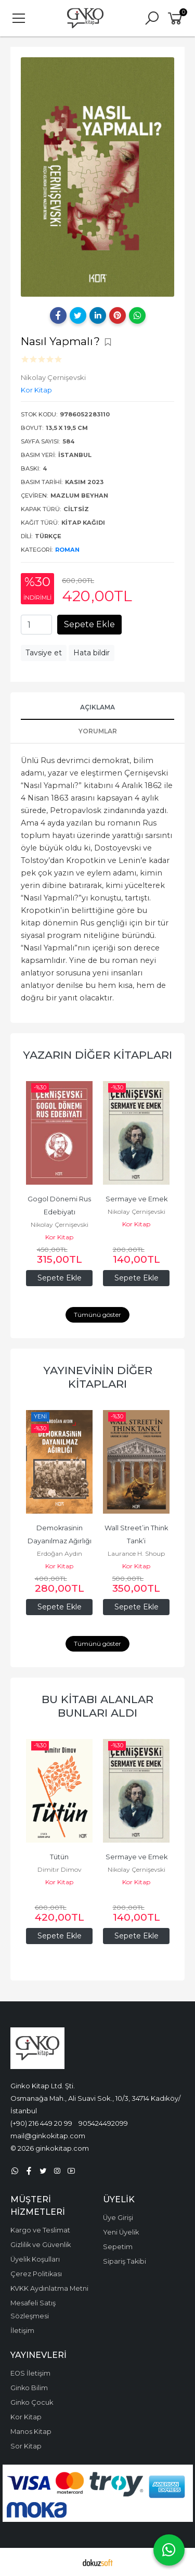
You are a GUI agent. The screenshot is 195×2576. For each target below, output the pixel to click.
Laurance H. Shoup (136, 1553)
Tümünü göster (97, 1314)
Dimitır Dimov (59, 1869)
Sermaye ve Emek (136, 1199)
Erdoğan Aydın (59, 1553)
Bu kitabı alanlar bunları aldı (97, 1706)
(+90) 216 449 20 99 (41, 2123)
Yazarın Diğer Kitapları (97, 1054)
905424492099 (103, 2123)
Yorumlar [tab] (98, 731)
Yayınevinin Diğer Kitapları (97, 1377)
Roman (67, 549)
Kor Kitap (59, 1237)
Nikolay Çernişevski (59, 1224)
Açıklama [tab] (97, 707)
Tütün (59, 1857)
